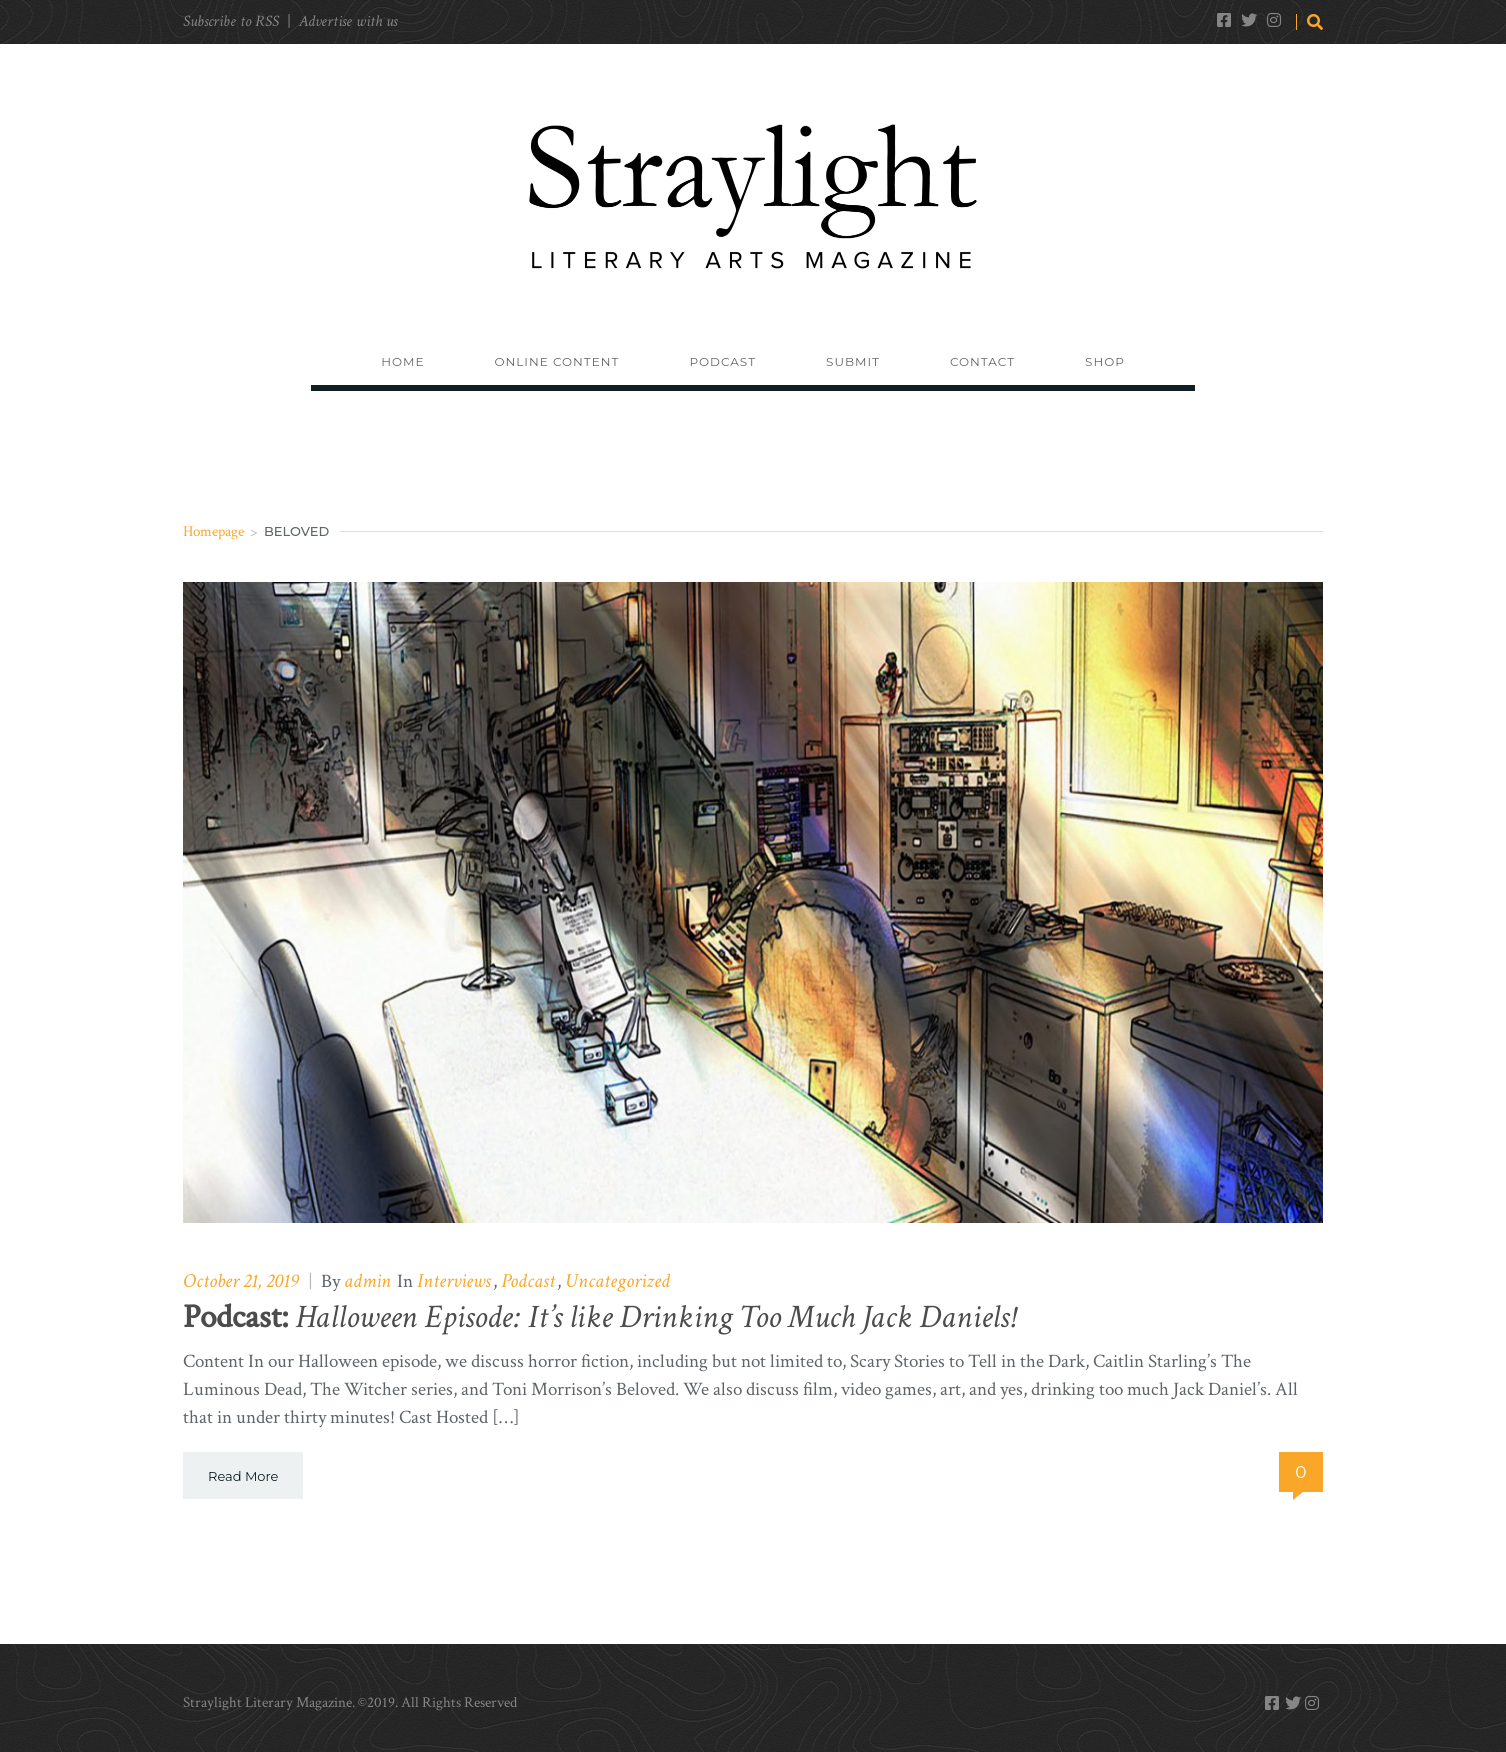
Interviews (454, 1281)
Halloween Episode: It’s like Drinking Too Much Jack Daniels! (599, 1317)
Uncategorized (617, 1281)
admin (367, 1281)
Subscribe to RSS (231, 21)
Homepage (213, 531)
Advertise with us (348, 21)
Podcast (528, 1281)
